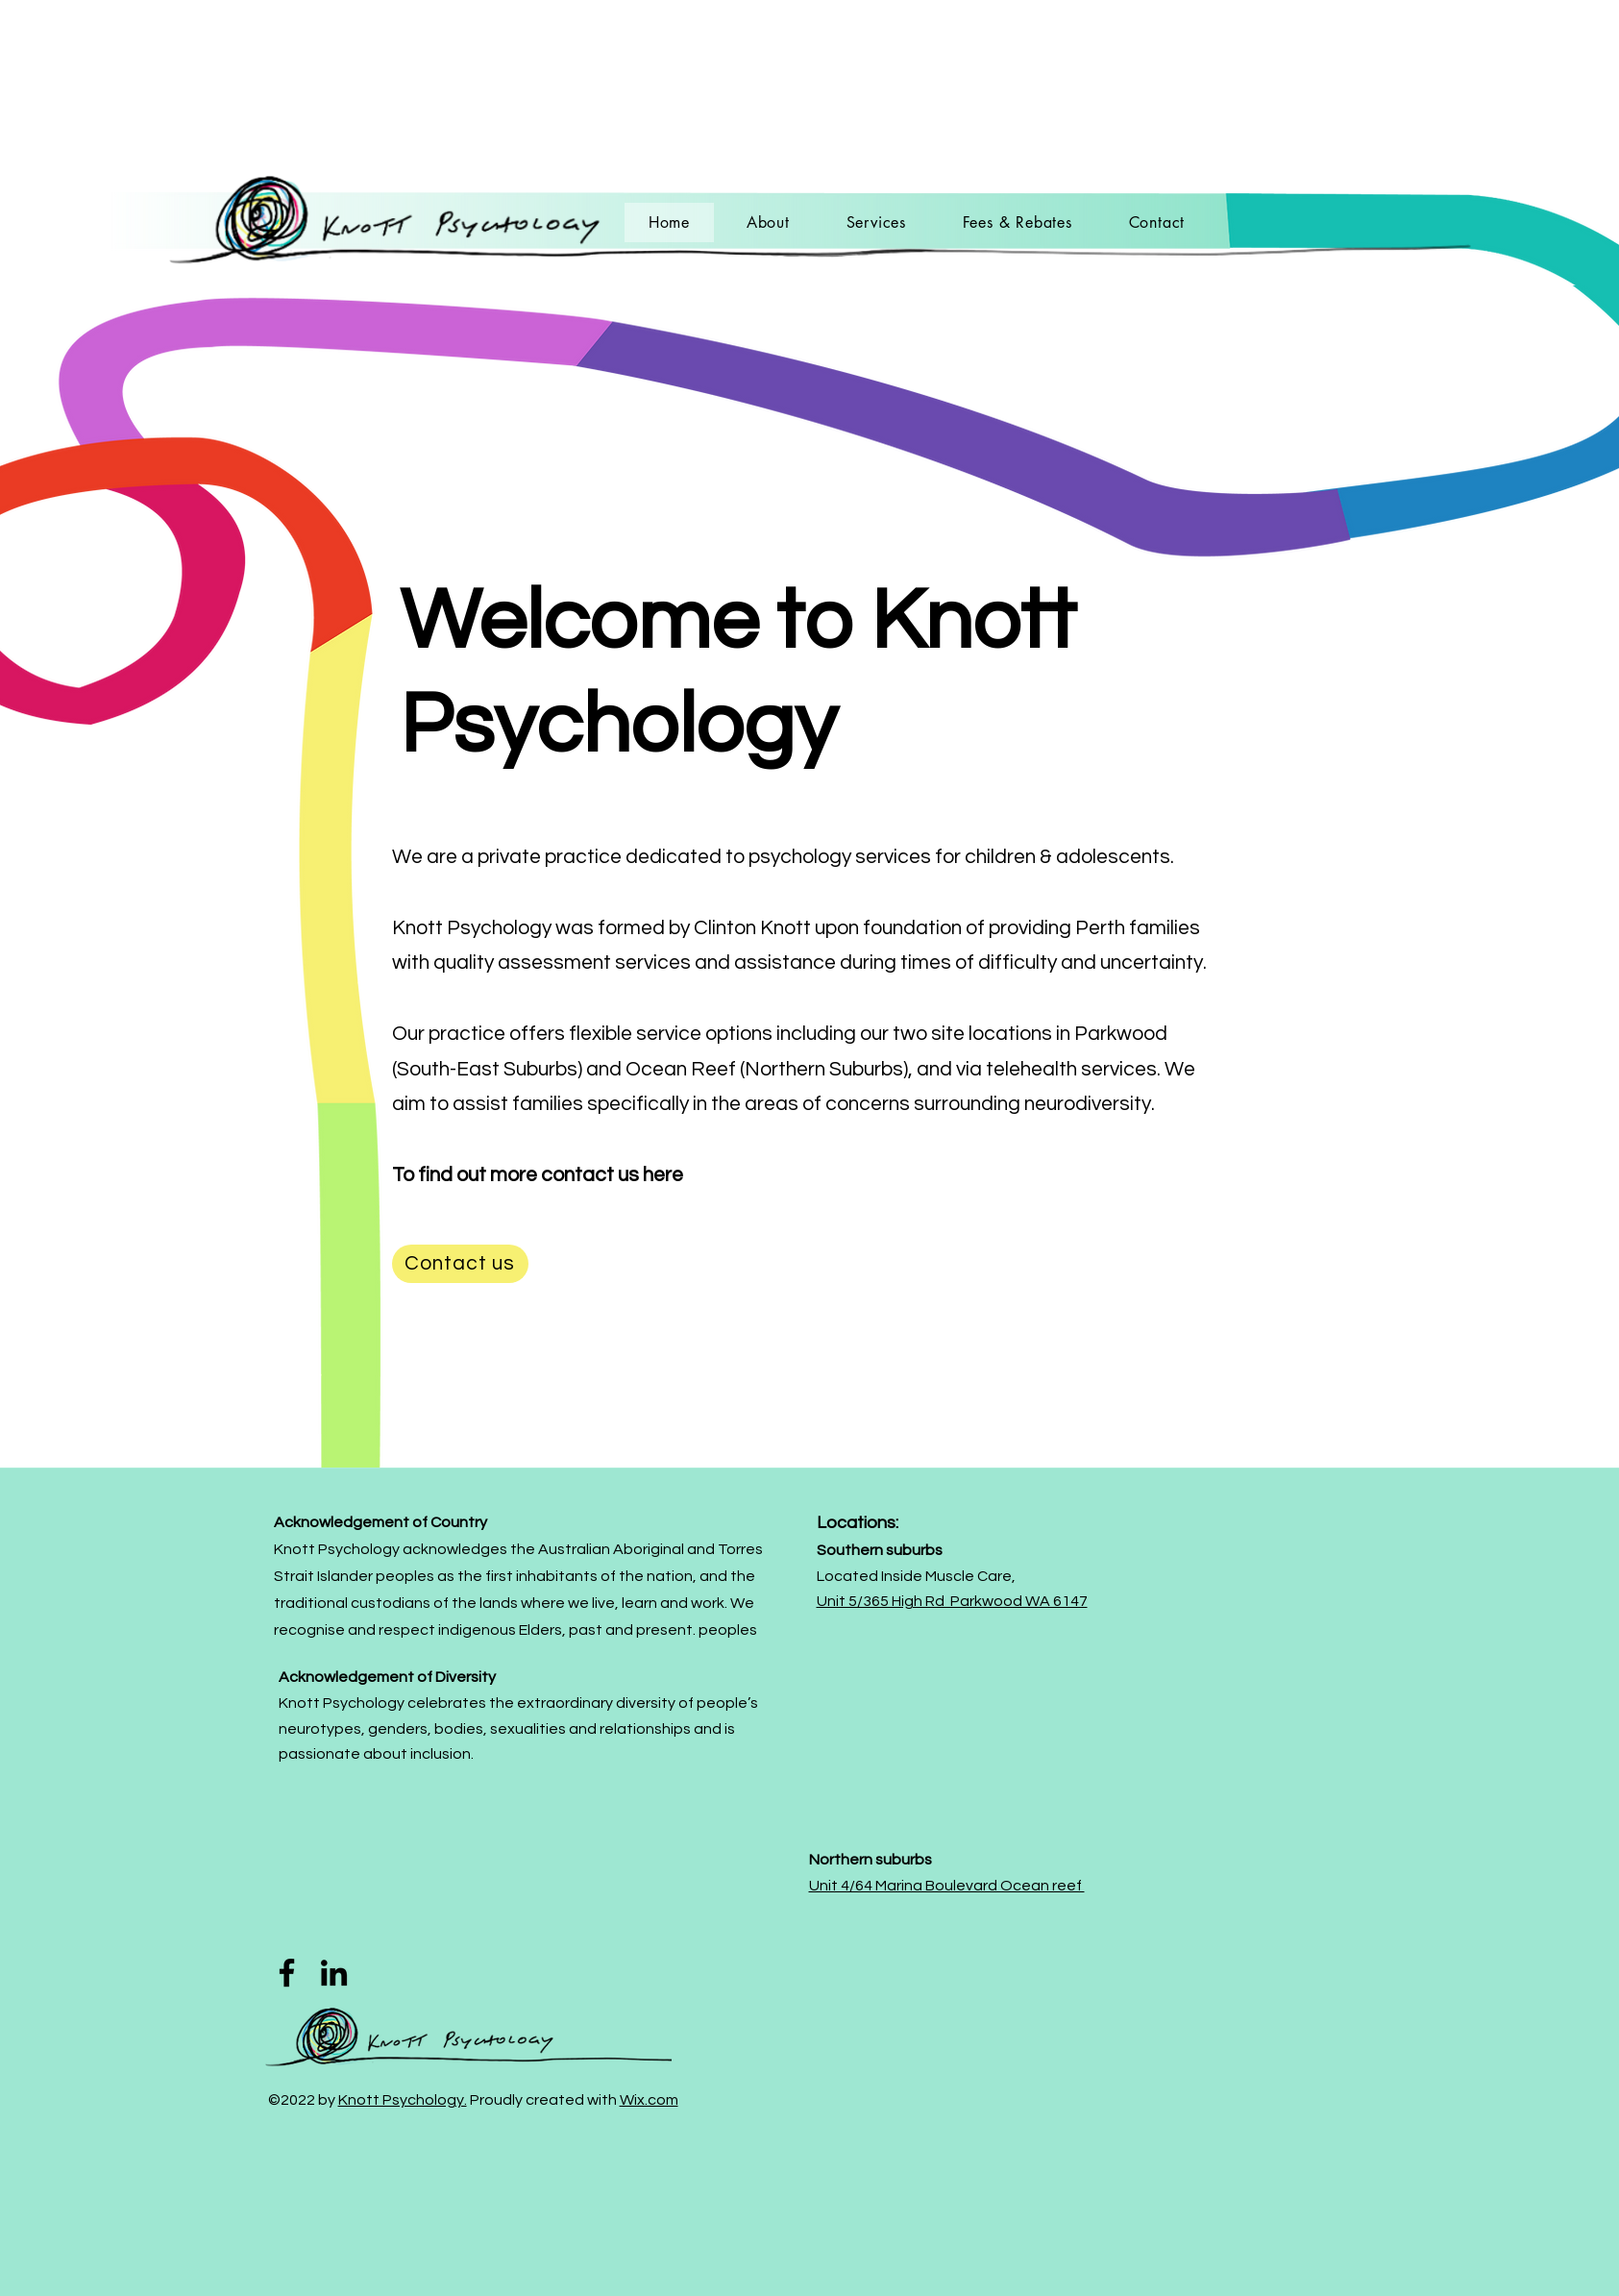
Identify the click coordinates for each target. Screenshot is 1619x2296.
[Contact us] (460, 1264)
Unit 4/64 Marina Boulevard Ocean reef (947, 1885)
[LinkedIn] (334, 1972)
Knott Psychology (472, 928)
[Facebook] (287, 1972)
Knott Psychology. (402, 2100)
